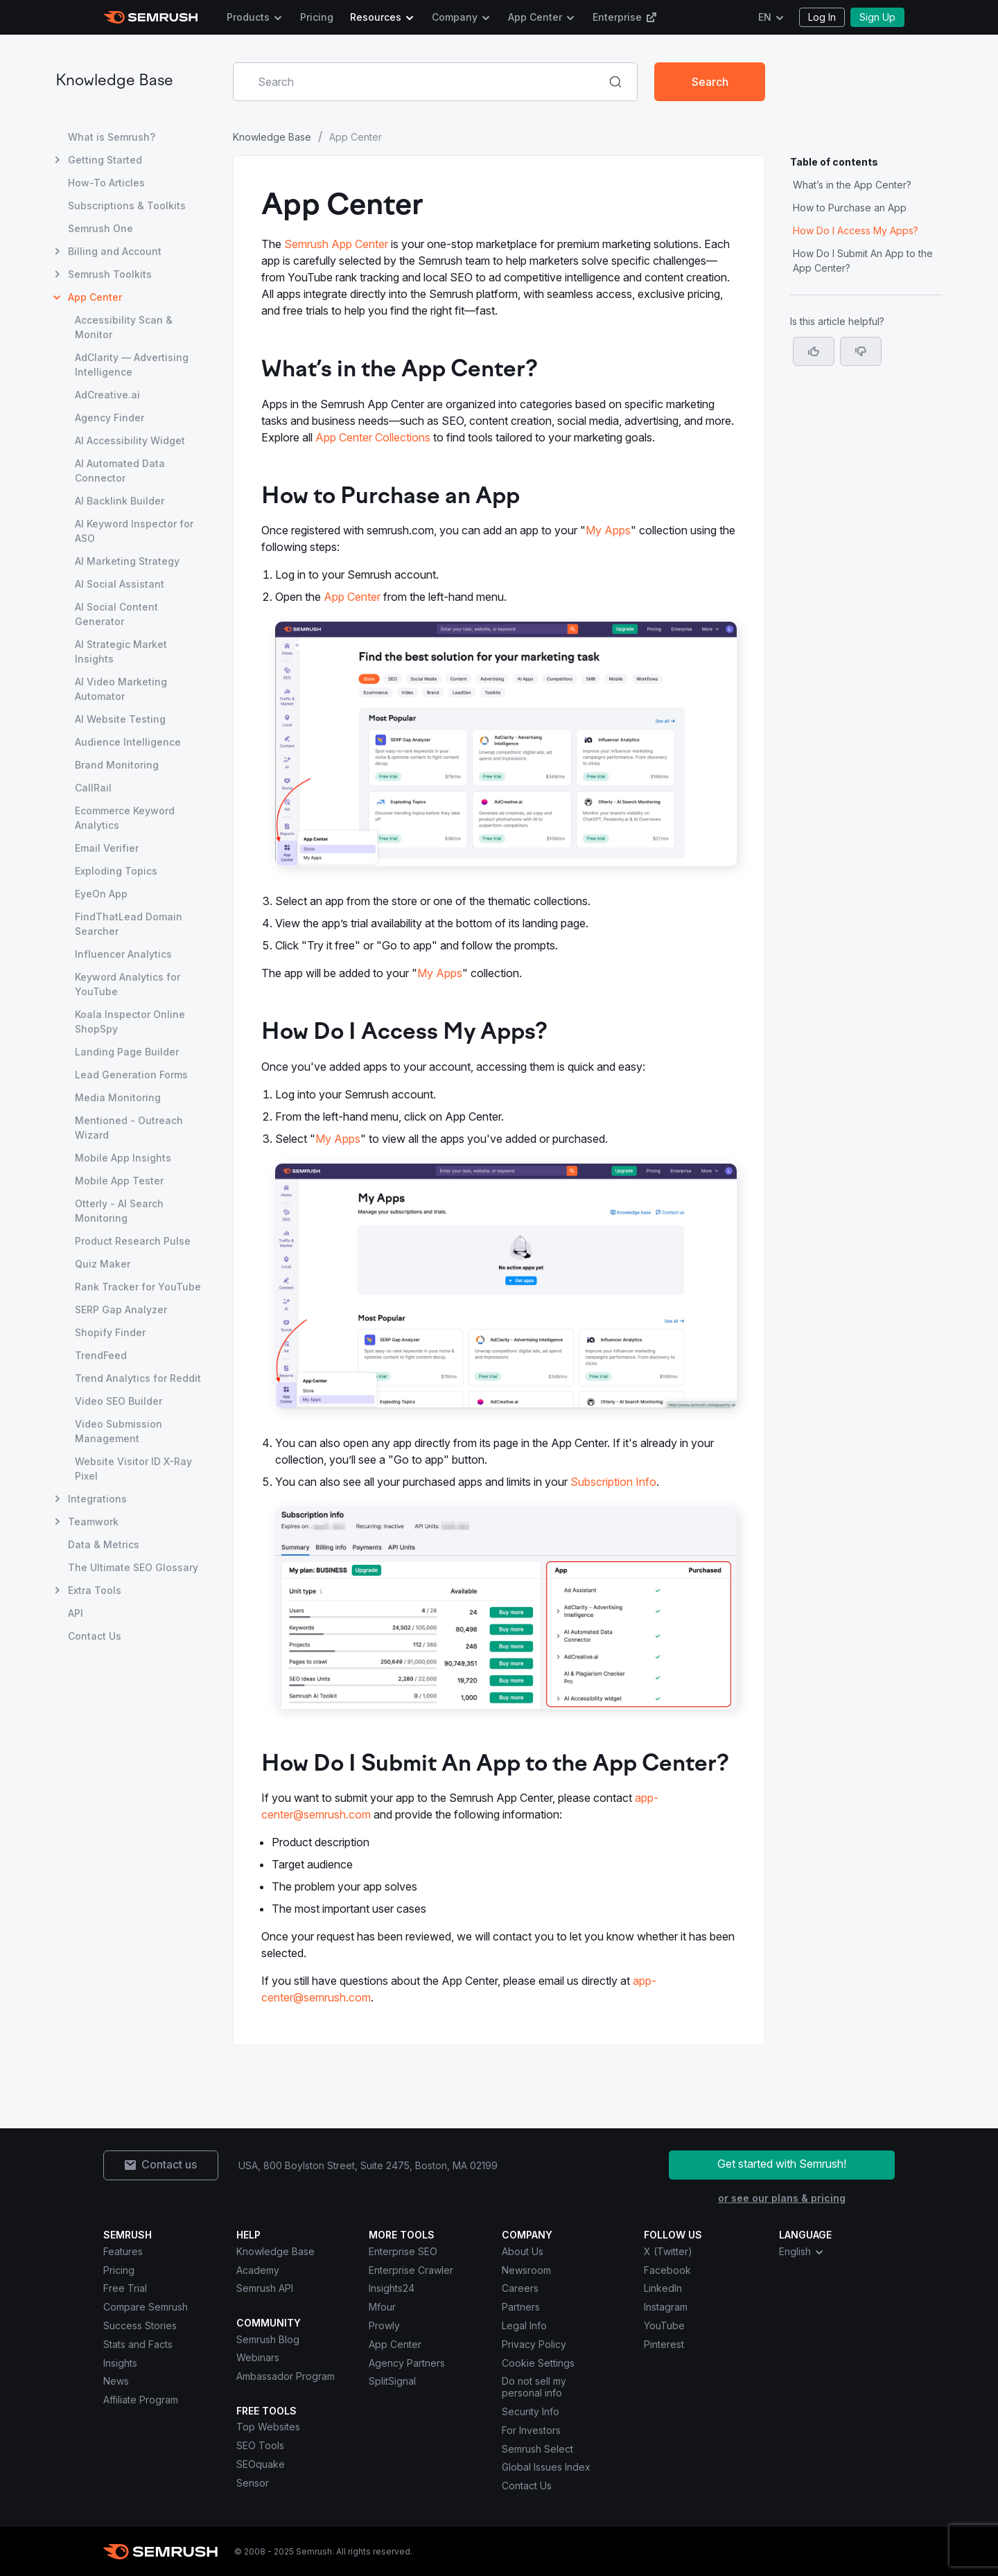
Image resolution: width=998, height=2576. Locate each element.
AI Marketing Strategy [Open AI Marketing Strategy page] (127, 561)
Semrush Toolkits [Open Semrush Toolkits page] (110, 274)
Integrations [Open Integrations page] (97, 1498)
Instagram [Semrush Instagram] (666, 2307)
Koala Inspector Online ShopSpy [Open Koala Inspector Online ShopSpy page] (130, 1021)
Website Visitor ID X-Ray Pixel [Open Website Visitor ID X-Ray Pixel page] (133, 1468)
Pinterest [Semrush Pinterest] (664, 2344)
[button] (861, 351)
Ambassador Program (285, 2376)
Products (248, 17)
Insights (120, 2363)
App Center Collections (372, 437)
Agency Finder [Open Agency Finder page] (109, 417)
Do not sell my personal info (534, 2387)
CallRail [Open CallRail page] (93, 788)
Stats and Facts (138, 2344)
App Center (535, 17)
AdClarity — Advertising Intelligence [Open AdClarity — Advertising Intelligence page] (132, 364)
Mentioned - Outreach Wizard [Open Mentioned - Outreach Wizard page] (129, 1127)
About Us (522, 2251)
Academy (257, 2270)
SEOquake (260, 2464)
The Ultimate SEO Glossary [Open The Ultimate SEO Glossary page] (133, 1567)
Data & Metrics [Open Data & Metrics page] (103, 1544)
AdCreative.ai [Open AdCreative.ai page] (107, 395)
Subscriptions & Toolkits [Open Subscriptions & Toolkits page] (127, 205)
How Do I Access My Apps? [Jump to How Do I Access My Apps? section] (855, 230)
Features (123, 2251)
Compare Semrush (145, 2307)
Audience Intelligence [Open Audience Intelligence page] (128, 742)
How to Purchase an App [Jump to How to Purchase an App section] (850, 207)
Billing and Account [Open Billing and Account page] (114, 251)
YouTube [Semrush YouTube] (664, 2325)
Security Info (530, 2411)
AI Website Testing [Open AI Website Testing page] (120, 719)
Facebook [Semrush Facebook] (667, 2270)
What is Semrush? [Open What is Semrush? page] (111, 137)
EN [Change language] (764, 17)
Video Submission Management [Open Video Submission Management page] (118, 1431)
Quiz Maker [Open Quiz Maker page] (102, 1264)
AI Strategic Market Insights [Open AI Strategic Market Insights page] (121, 651)
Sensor (252, 2483)
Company (455, 17)
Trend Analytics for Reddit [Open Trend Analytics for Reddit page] (138, 1378)
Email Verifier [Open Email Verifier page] (107, 848)
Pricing (316, 17)
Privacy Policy (534, 2344)
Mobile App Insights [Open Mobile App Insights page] (123, 1158)
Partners (521, 2307)
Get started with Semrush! (781, 2164)
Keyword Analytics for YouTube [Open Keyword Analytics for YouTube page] (127, 984)
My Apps (608, 530)
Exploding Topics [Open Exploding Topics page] (116, 871)
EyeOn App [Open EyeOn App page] (101, 894)
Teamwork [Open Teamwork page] (93, 1521)
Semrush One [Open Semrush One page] (100, 228)
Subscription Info (613, 1482)
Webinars (257, 2357)
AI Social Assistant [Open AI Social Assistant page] (119, 584)
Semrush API (264, 2288)
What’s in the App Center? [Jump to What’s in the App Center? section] (852, 185)
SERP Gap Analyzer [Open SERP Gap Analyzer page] (121, 1309)
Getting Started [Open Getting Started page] (105, 159)
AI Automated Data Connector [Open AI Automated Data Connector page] (120, 470)
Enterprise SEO (403, 2251)
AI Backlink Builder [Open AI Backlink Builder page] (119, 501)
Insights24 (391, 2288)
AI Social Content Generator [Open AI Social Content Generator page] (116, 614)
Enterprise (625, 17)
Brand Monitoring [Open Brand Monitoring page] (117, 765)
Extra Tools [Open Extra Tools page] (94, 1590)
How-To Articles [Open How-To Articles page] (106, 183)
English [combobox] (802, 2251)
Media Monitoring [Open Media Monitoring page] (118, 1097)
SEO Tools (260, 2445)
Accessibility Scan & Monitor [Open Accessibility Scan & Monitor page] (124, 327)
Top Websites (268, 2427)
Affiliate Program (140, 2400)
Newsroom (526, 2270)
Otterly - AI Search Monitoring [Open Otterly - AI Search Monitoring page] (119, 1211)
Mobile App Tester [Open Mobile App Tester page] (119, 1180)
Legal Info (524, 2325)
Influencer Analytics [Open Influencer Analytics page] (123, 954)
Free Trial (125, 2288)
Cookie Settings (538, 2363)
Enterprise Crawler (411, 2270)
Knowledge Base (114, 81)
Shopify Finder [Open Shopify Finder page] (110, 1332)
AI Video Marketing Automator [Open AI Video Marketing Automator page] (121, 689)
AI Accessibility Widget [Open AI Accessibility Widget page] (130, 440)
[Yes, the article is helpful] (813, 351)
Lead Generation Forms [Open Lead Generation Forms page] (131, 1074)
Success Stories (140, 2325)
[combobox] (420, 81)
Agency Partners (407, 2363)
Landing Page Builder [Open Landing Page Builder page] (127, 1052)
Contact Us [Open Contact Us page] (94, 1636)
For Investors (531, 2430)
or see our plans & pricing (782, 2198)
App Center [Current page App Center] (95, 297)
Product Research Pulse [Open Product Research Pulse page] (133, 1241)
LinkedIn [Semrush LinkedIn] (663, 2288)
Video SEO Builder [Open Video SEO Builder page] (118, 1401)
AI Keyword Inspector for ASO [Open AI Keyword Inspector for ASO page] (134, 531)
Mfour (382, 2307)
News (116, 2381)
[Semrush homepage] (151, 17)
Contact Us (527, 2485)
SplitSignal (392, 2381)
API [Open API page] (75, 1613)
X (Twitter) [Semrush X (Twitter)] (668, 2251)
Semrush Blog (267, 2339)
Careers (520, 2288)
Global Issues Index (546, 2467)
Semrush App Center (336, 244)
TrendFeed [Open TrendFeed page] (101, 1355)
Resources (375, 17)
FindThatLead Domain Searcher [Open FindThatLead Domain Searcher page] (128, 924)
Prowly (384, 2325)
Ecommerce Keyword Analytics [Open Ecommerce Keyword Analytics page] (125, 818)
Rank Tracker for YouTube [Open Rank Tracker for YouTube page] (138, 1287)
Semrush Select (537, 2449)
